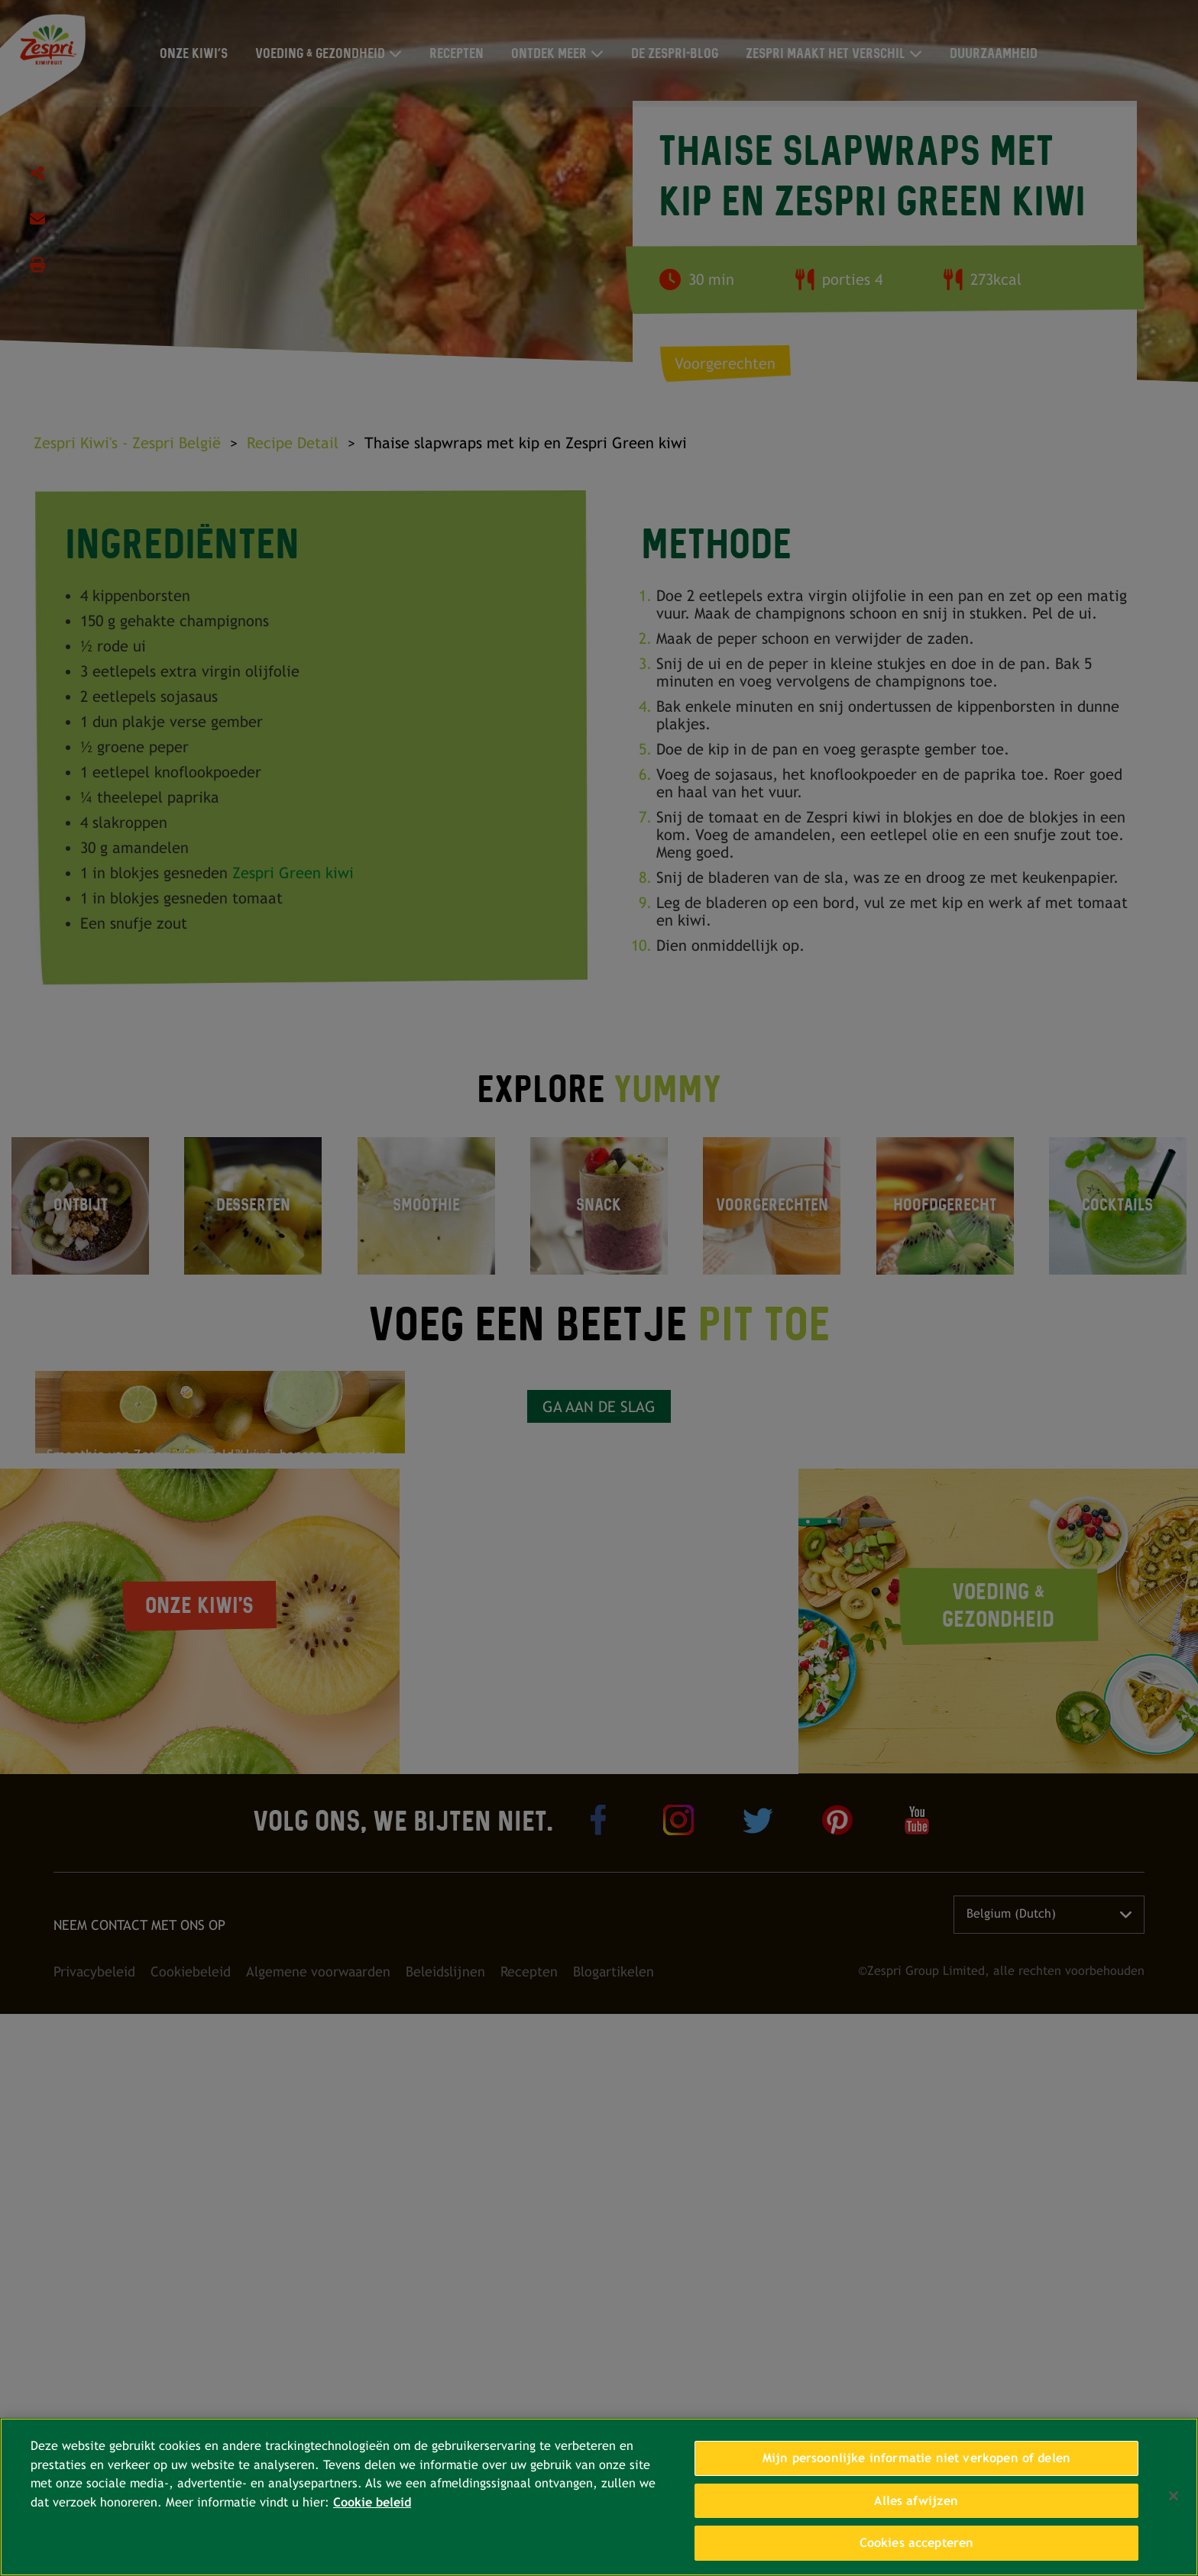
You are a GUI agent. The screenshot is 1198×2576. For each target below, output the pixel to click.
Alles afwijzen (916, 2501)
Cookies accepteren (917, 2543)
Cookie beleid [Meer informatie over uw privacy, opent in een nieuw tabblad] (372, 2502)
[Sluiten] (1173, 2496)
